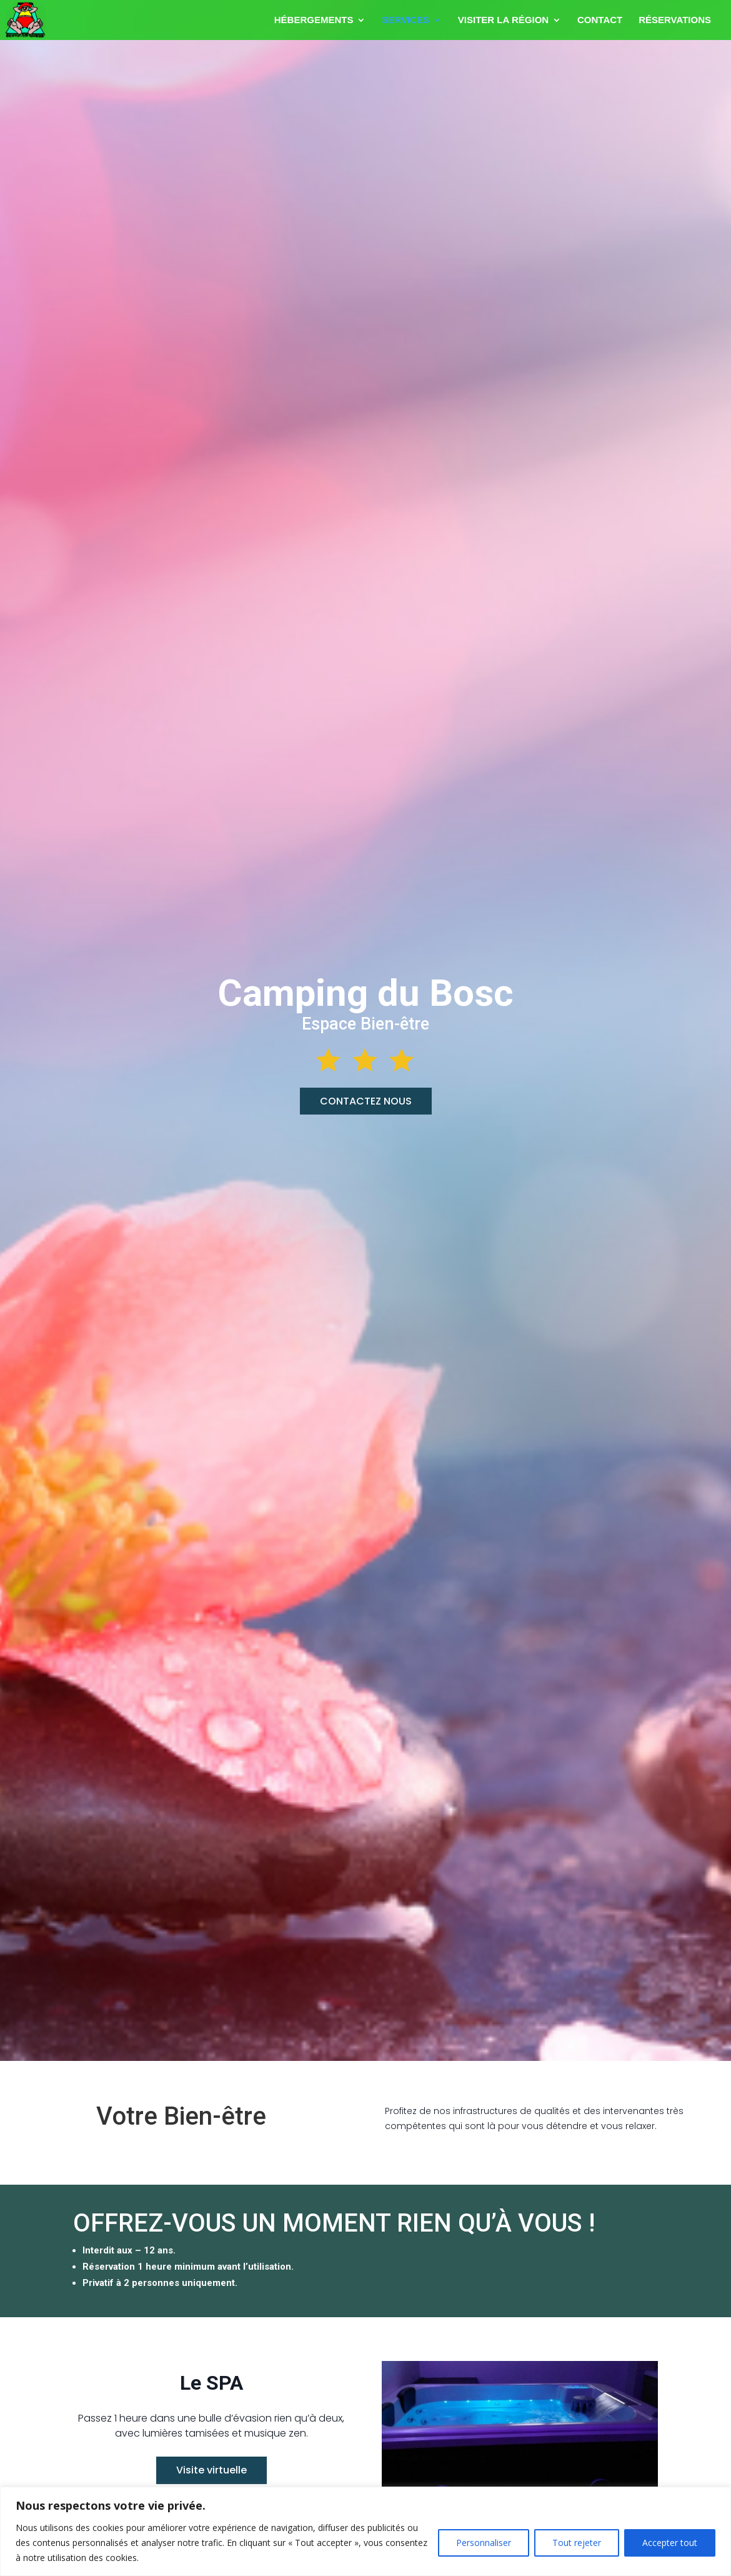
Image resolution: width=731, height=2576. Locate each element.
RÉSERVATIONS (675, 20)
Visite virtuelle (211, 2470)
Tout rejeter (576, 2542)
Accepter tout (669, 2542)
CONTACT (599, 20)
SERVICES (405, 20)
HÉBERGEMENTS (314, 20)
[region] (365, 2531)
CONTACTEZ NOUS (366, 1101)
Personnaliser (483, 2542)
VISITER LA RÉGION (503, 20)
